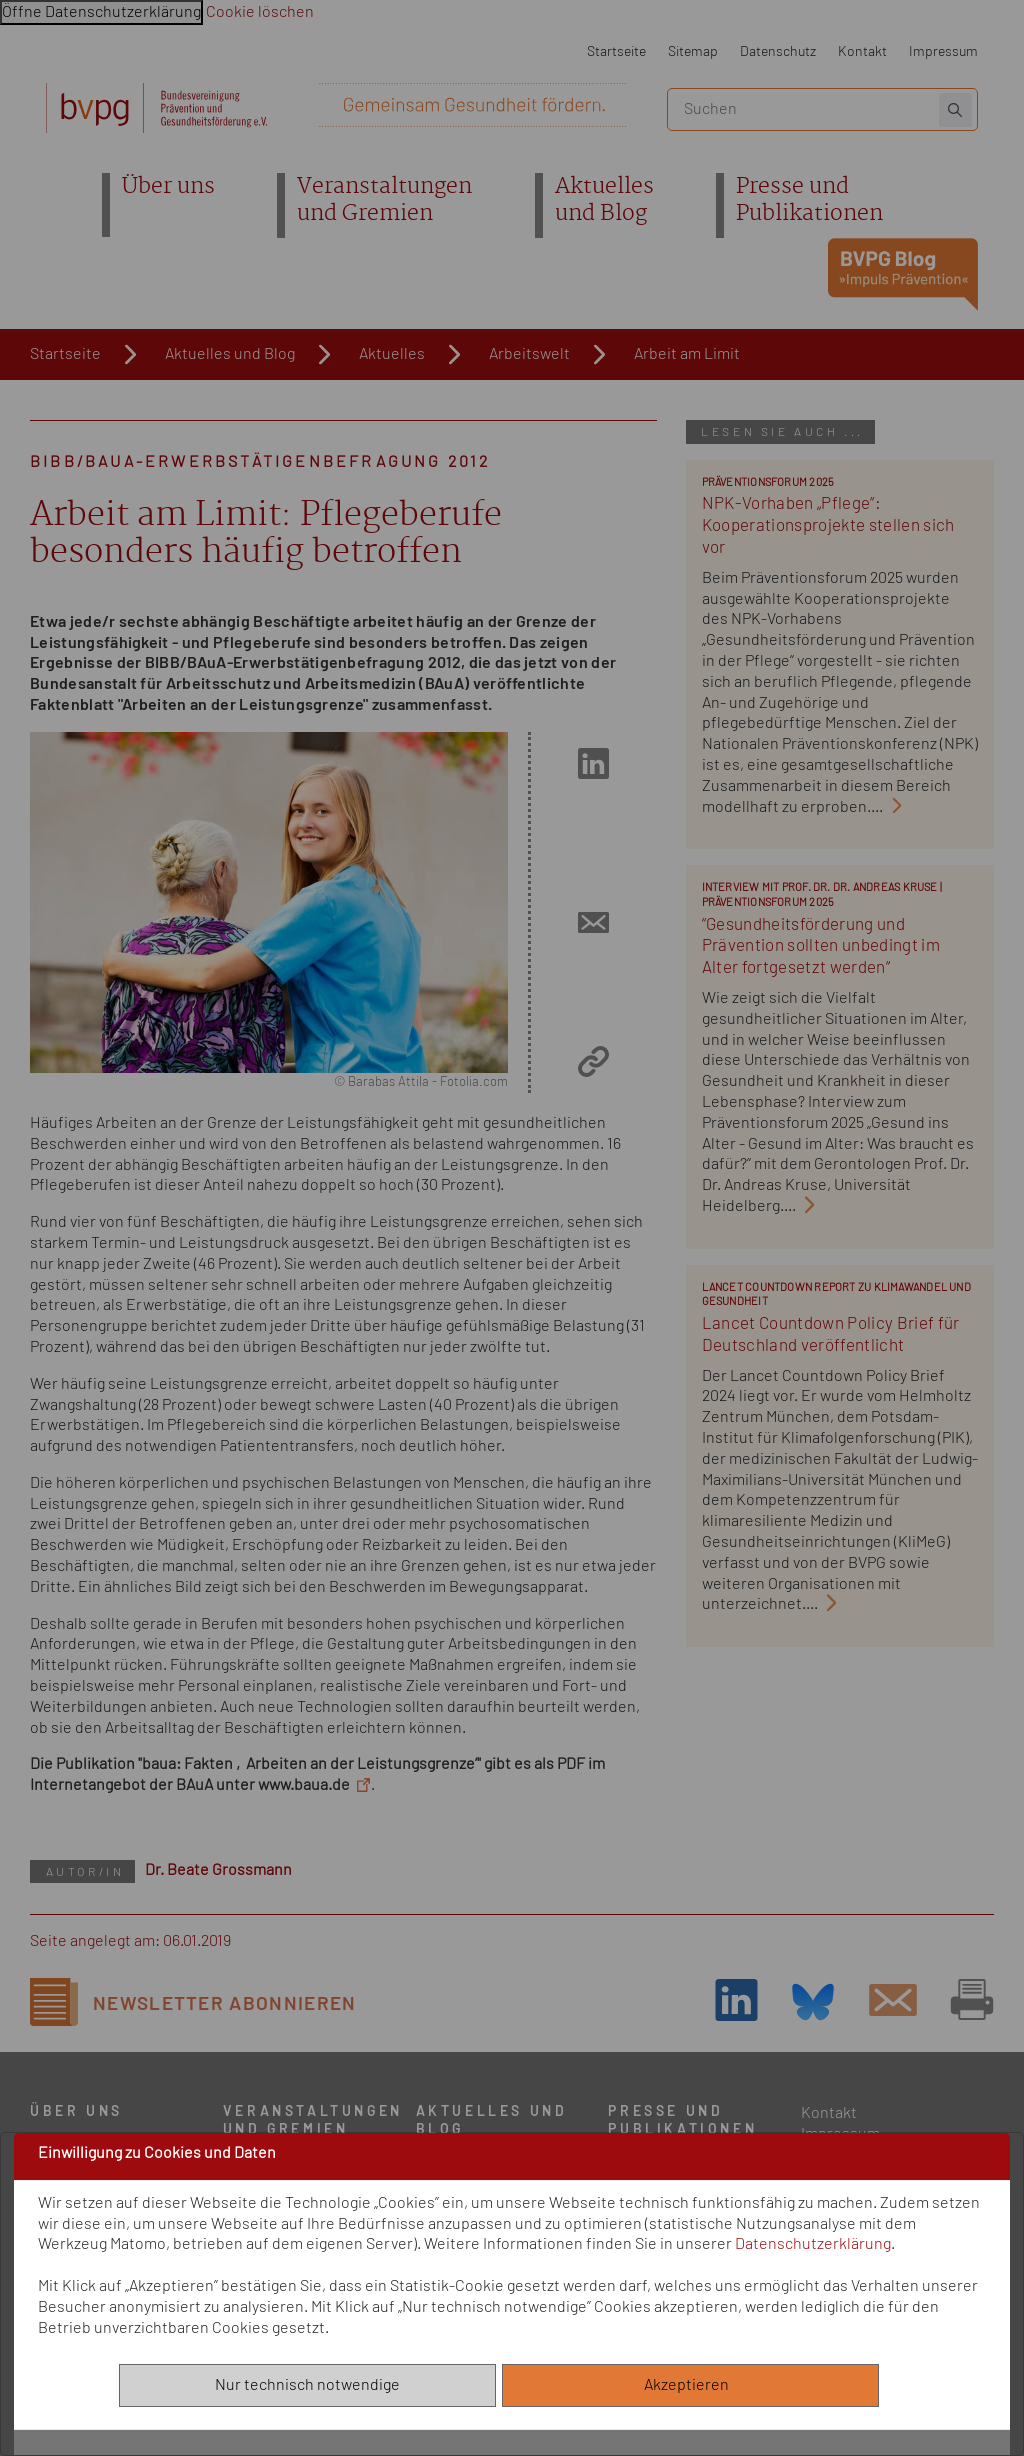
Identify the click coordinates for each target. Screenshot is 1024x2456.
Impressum (943, 51)
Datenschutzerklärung (813, 2244)
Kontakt (862, 51)
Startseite (616, 51)
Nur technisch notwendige (307, 2385)
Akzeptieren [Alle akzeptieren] (691, 2385)
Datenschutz (778, 51)
